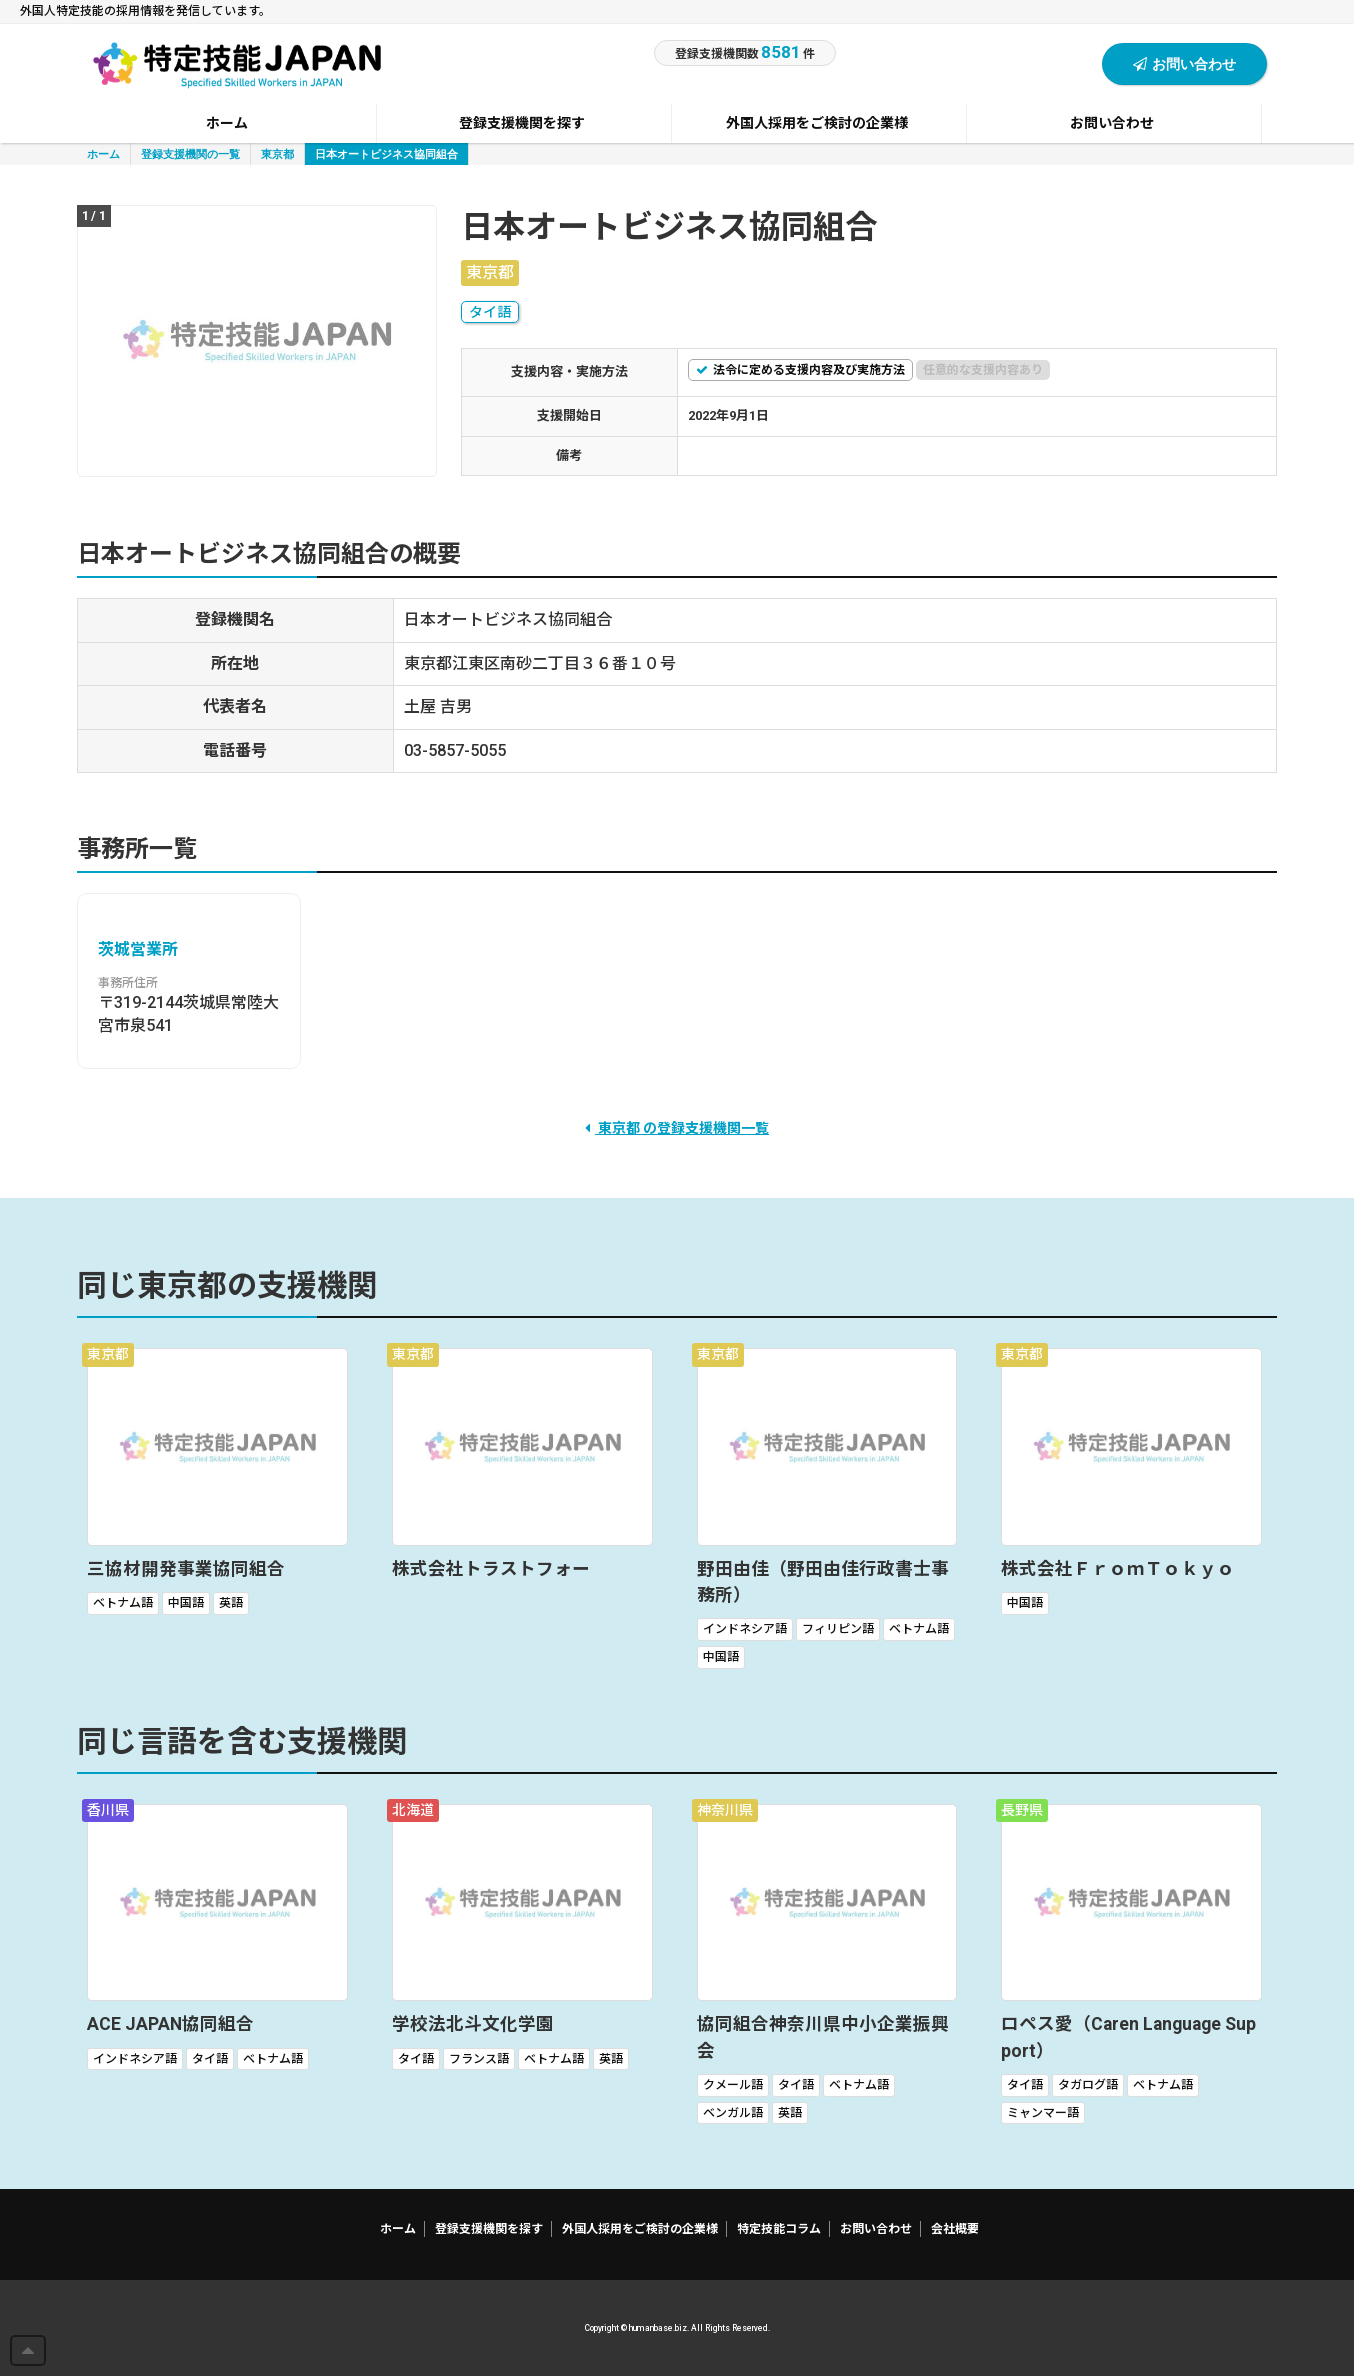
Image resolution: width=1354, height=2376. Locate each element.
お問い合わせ (1184, 63)
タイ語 (490, 312)
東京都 (277, 153)
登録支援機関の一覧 (190, 153)
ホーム (103, 153)
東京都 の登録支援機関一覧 (677, 1128)
